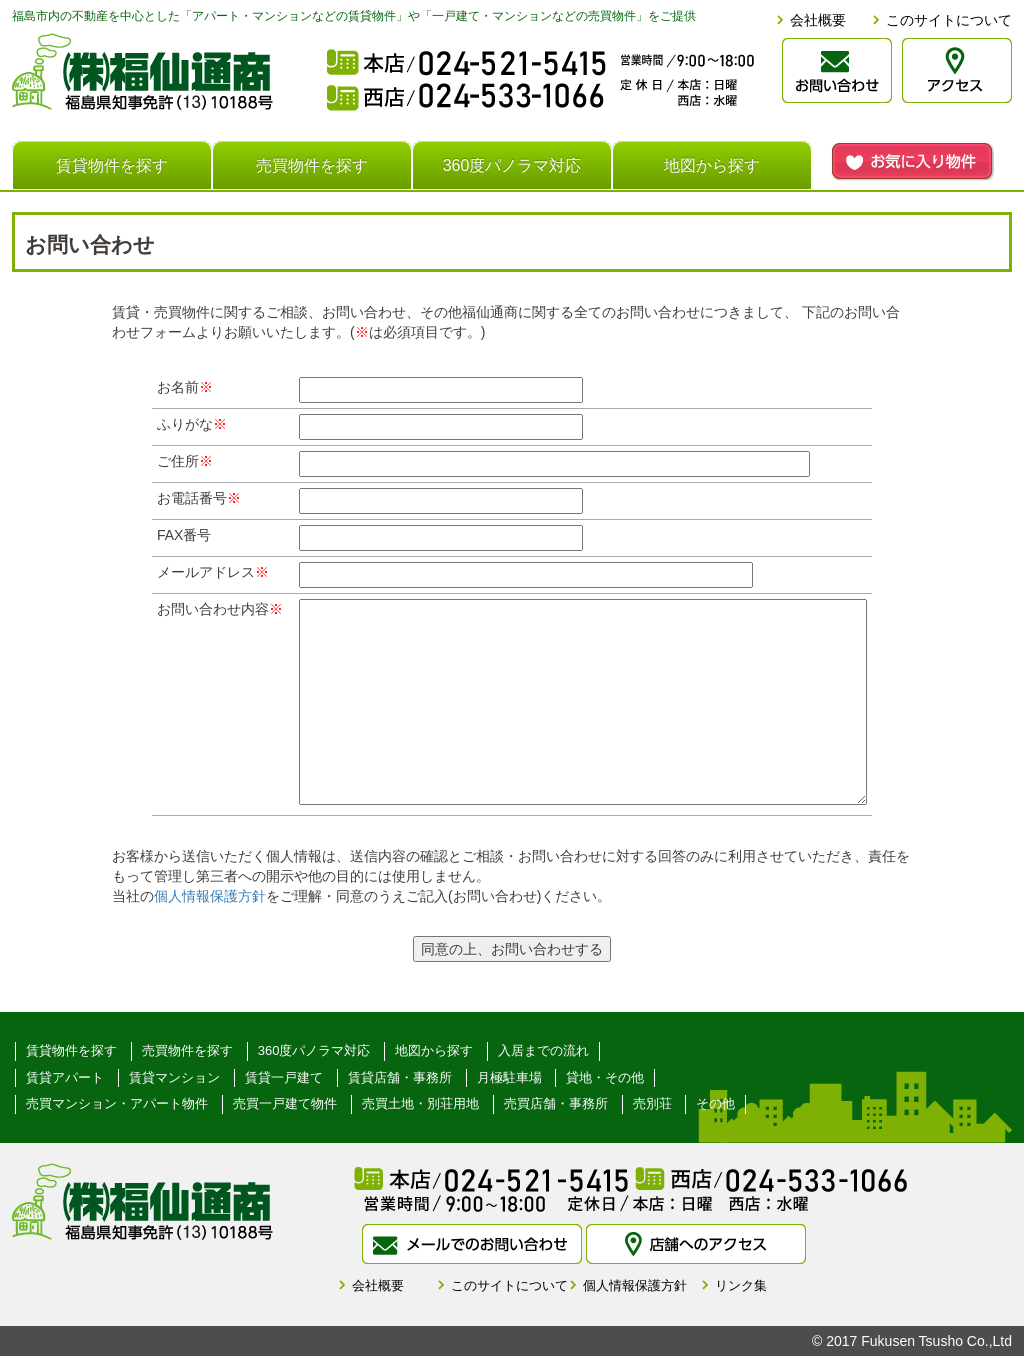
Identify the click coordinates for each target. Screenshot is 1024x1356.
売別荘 (652, 1103)
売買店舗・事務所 (556, 1103)
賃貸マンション (174, 1077)
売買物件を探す (312, 165)
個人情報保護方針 (210, 896)
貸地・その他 (605, 1077)
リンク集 (741, 1285)
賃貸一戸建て (284, 1077)
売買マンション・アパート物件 (117, 1103)
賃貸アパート (65, 1077)
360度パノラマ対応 (512, 165)
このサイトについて (949, 20)
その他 (715, 1103)
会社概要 (818, 20)
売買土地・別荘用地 (420, 1103)
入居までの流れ (543, 1050)
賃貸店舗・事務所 (400, 1077)
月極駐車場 (509, 1077)
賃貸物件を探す (112, 165)
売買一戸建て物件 (285, 1103)
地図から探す (712, 165)
